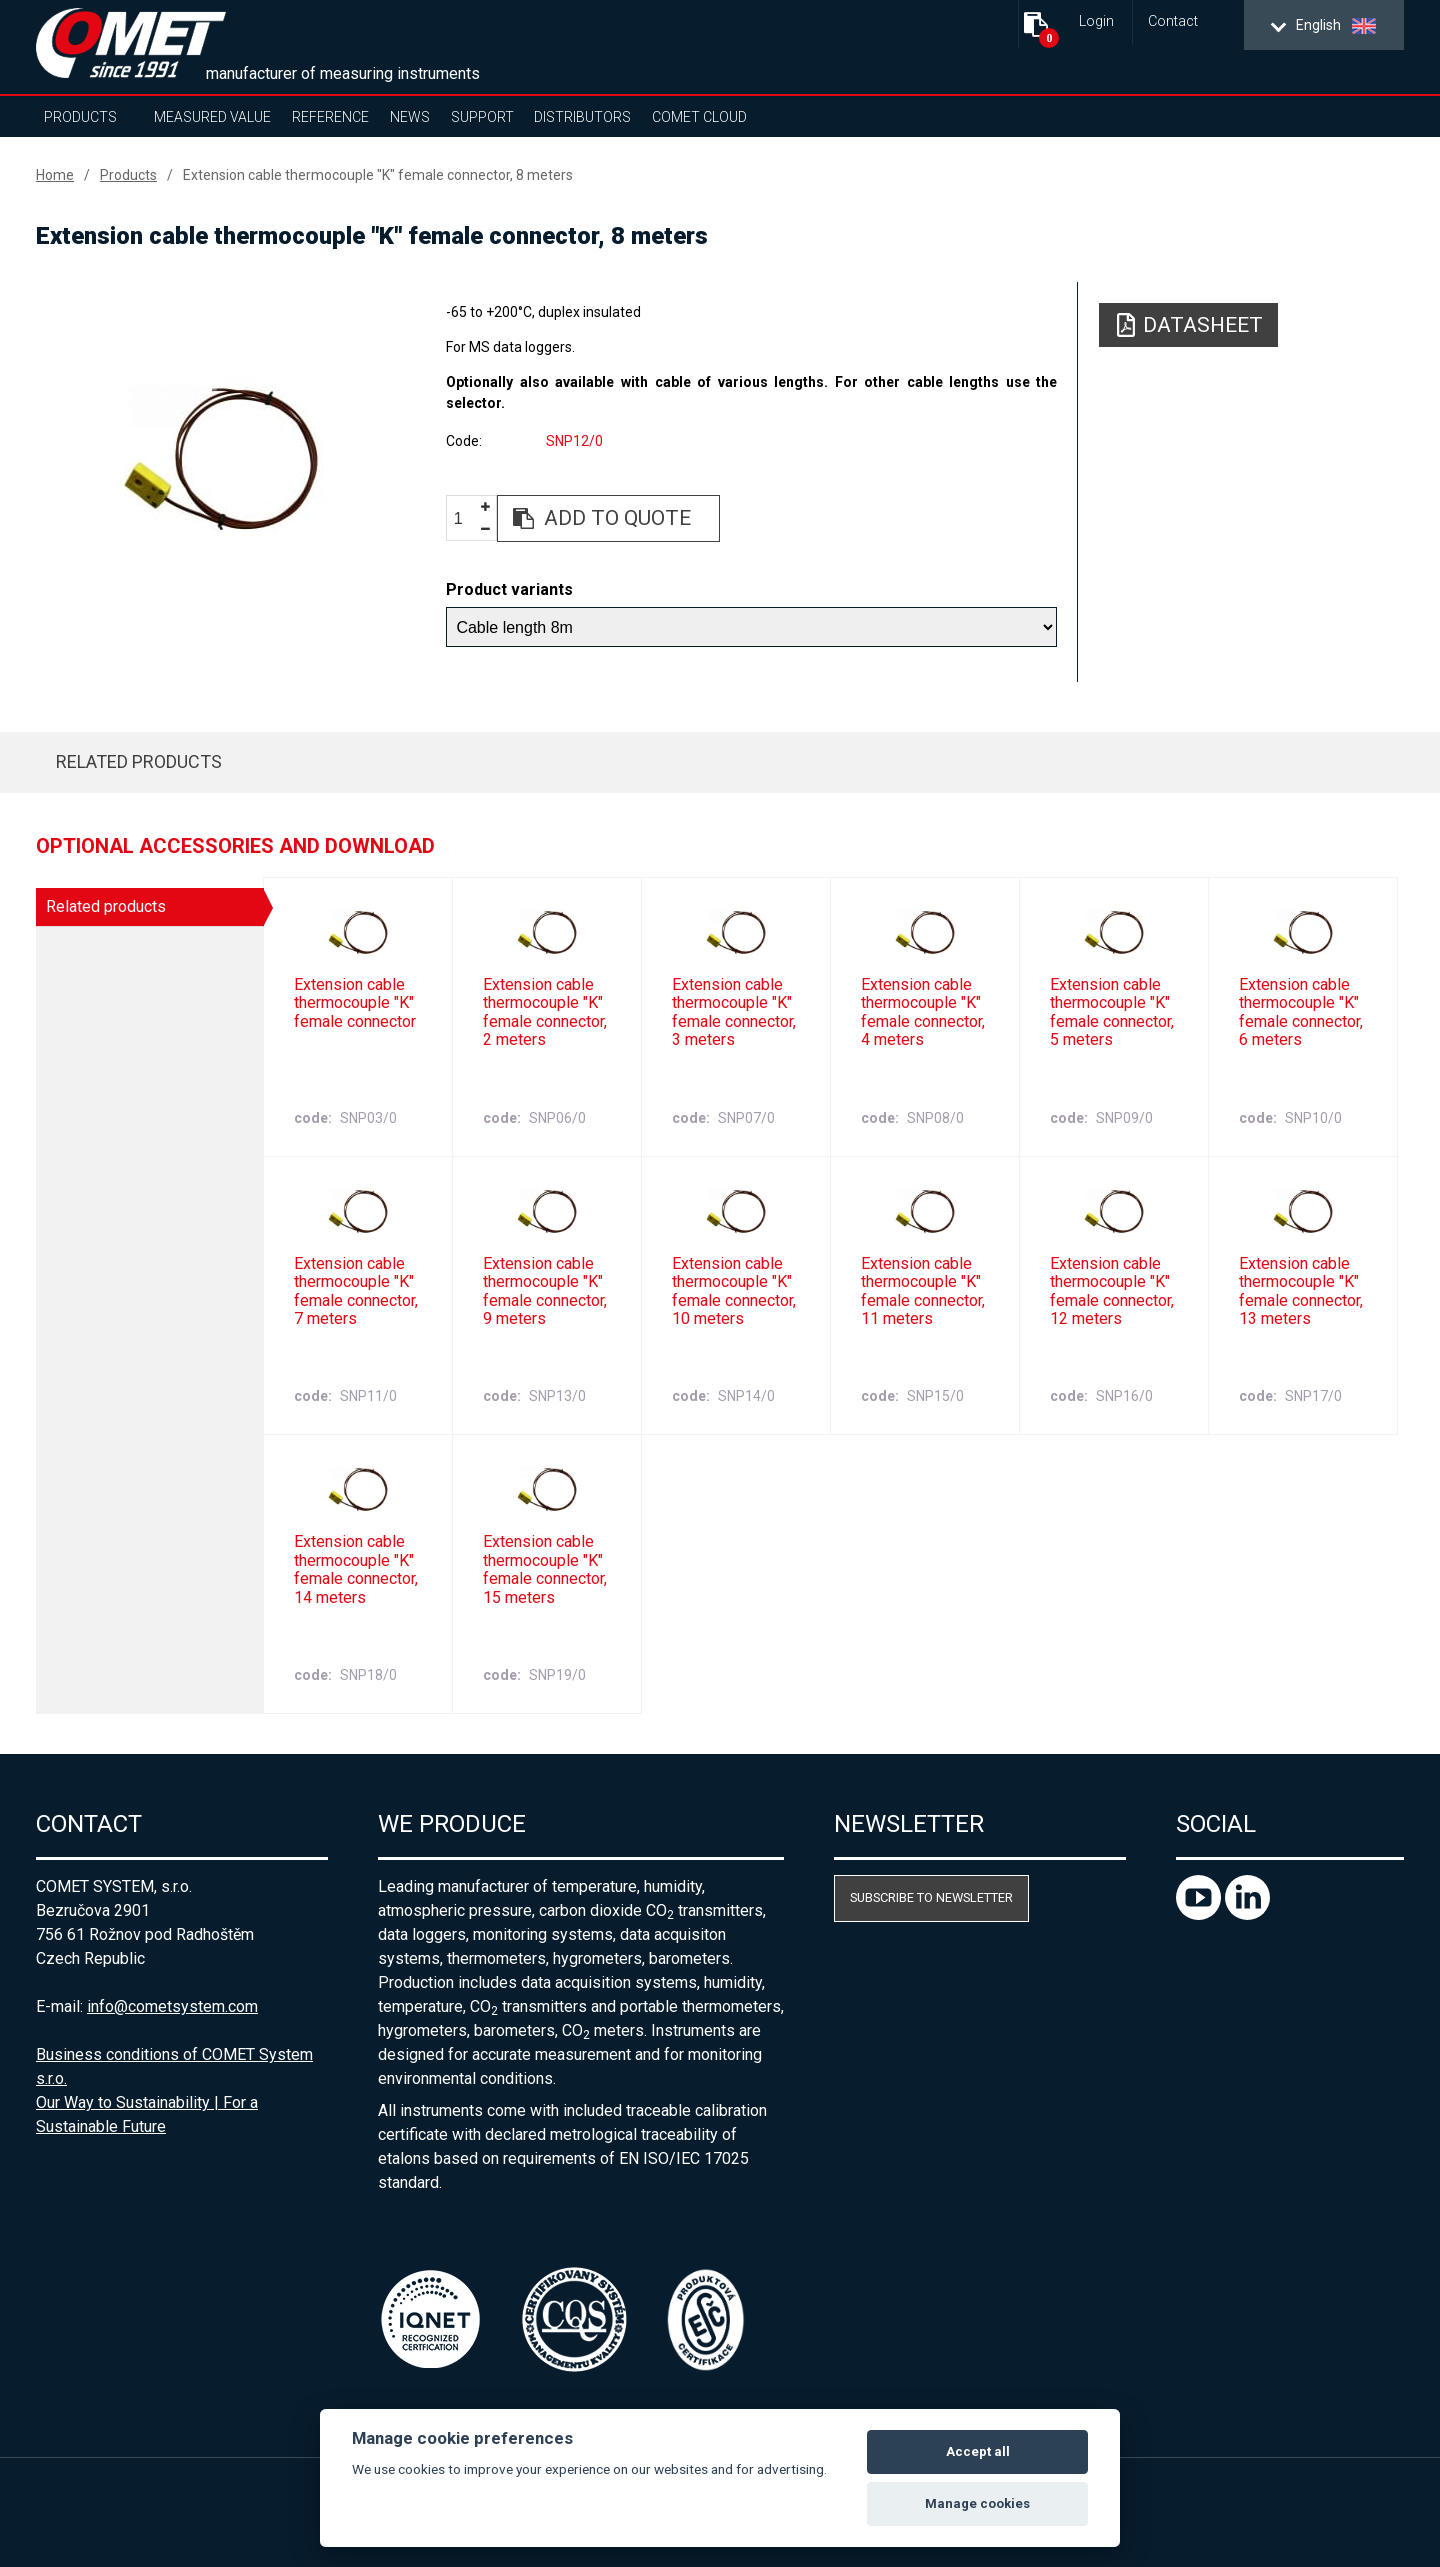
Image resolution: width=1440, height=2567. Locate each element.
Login (1096, 21)
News (410, 117)
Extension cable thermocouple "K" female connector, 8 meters (378, 175)
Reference (330, 117)
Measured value (212, 117)
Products (80, 117)
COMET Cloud (699, 117)
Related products (139, 761)
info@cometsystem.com (172, 2006)
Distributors (582, 117)
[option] (220, 457)
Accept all (978, 2451)
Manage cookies (977, 2503)
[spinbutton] (466, 519)
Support (482, 117)
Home (55, 175)
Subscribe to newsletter (931, 1897)
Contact (1173, 21)
